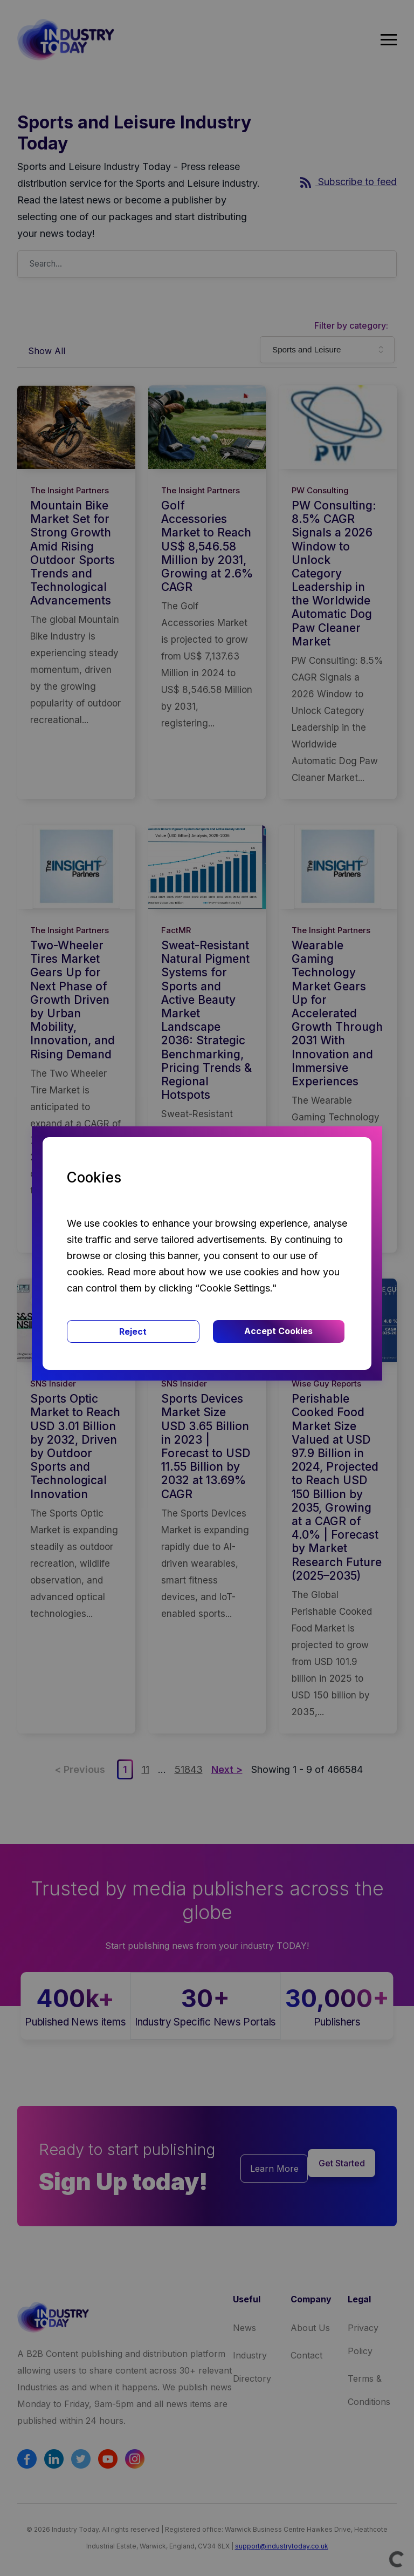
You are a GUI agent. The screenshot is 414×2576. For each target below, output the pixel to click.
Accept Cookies (278, 1331)
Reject (133, 1331)
